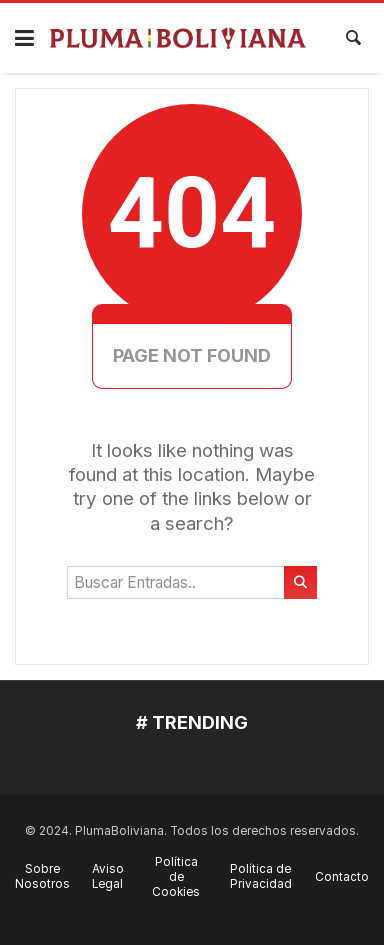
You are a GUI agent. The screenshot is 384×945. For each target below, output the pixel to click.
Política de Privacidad (261, 876)
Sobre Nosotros (42, 876)
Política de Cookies (176, 877)
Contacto (342, 877)
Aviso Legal (108, 876)
